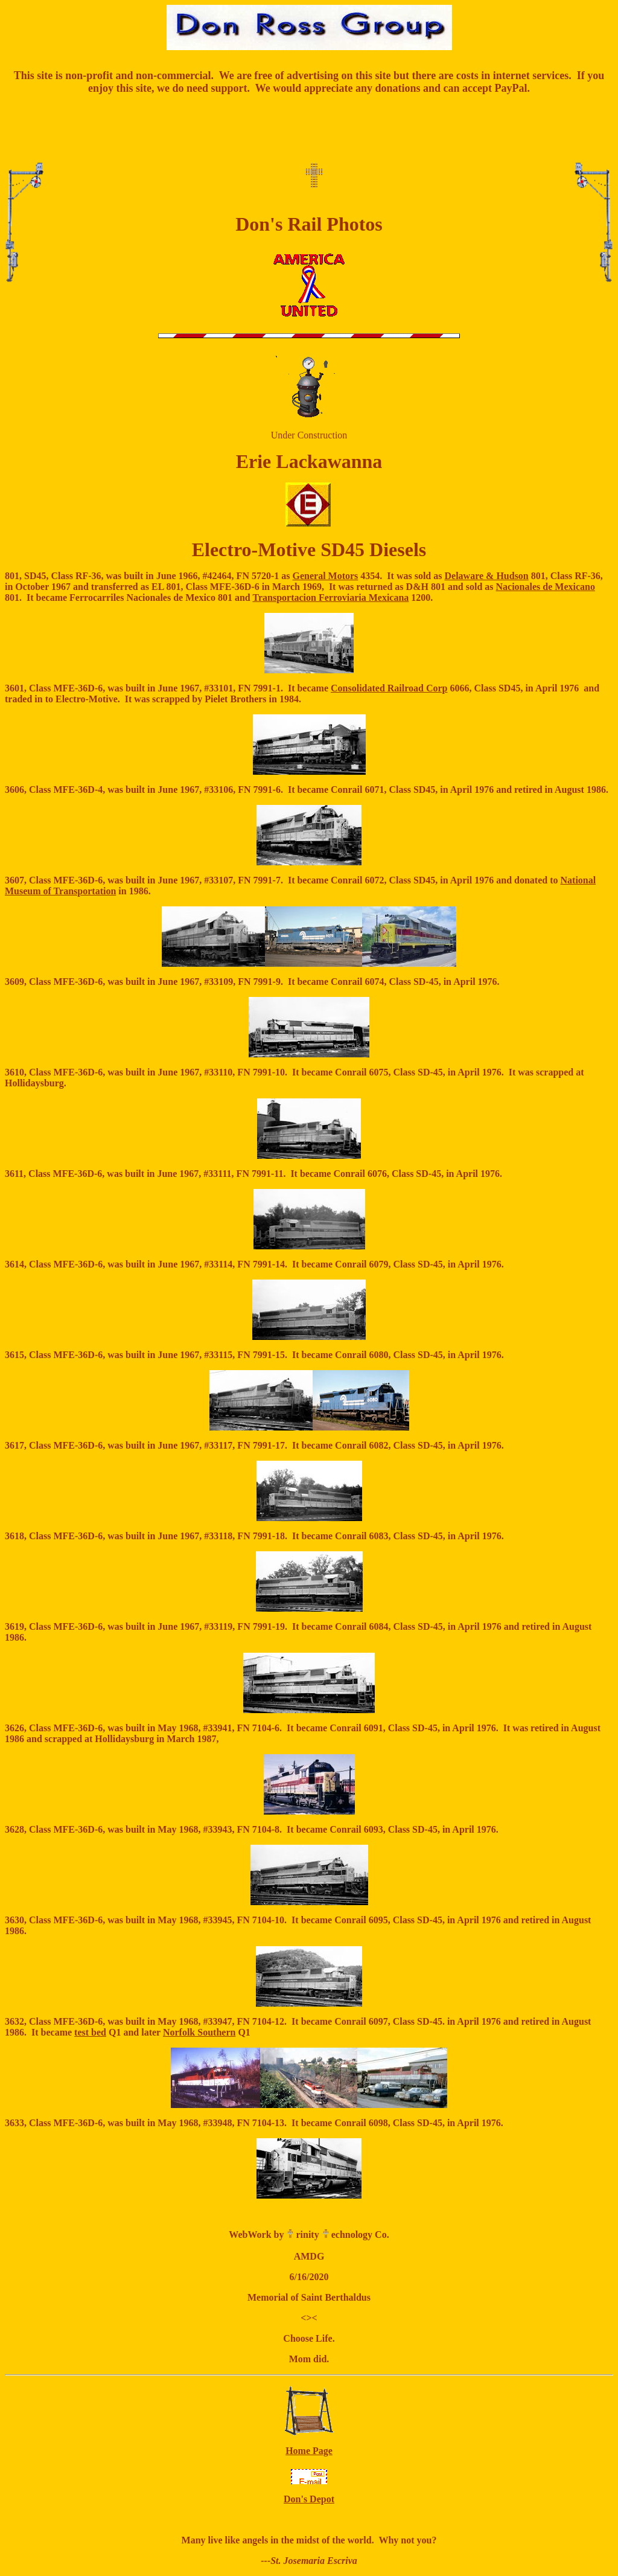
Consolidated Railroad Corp (389, 688)
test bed (90, 2032)
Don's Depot (309, 2499)
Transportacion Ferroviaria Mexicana (330, 597)
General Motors (325, 576)
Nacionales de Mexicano (545, 587)
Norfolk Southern (199, 2032)
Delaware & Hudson (486, 576)
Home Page (309, 2451)
